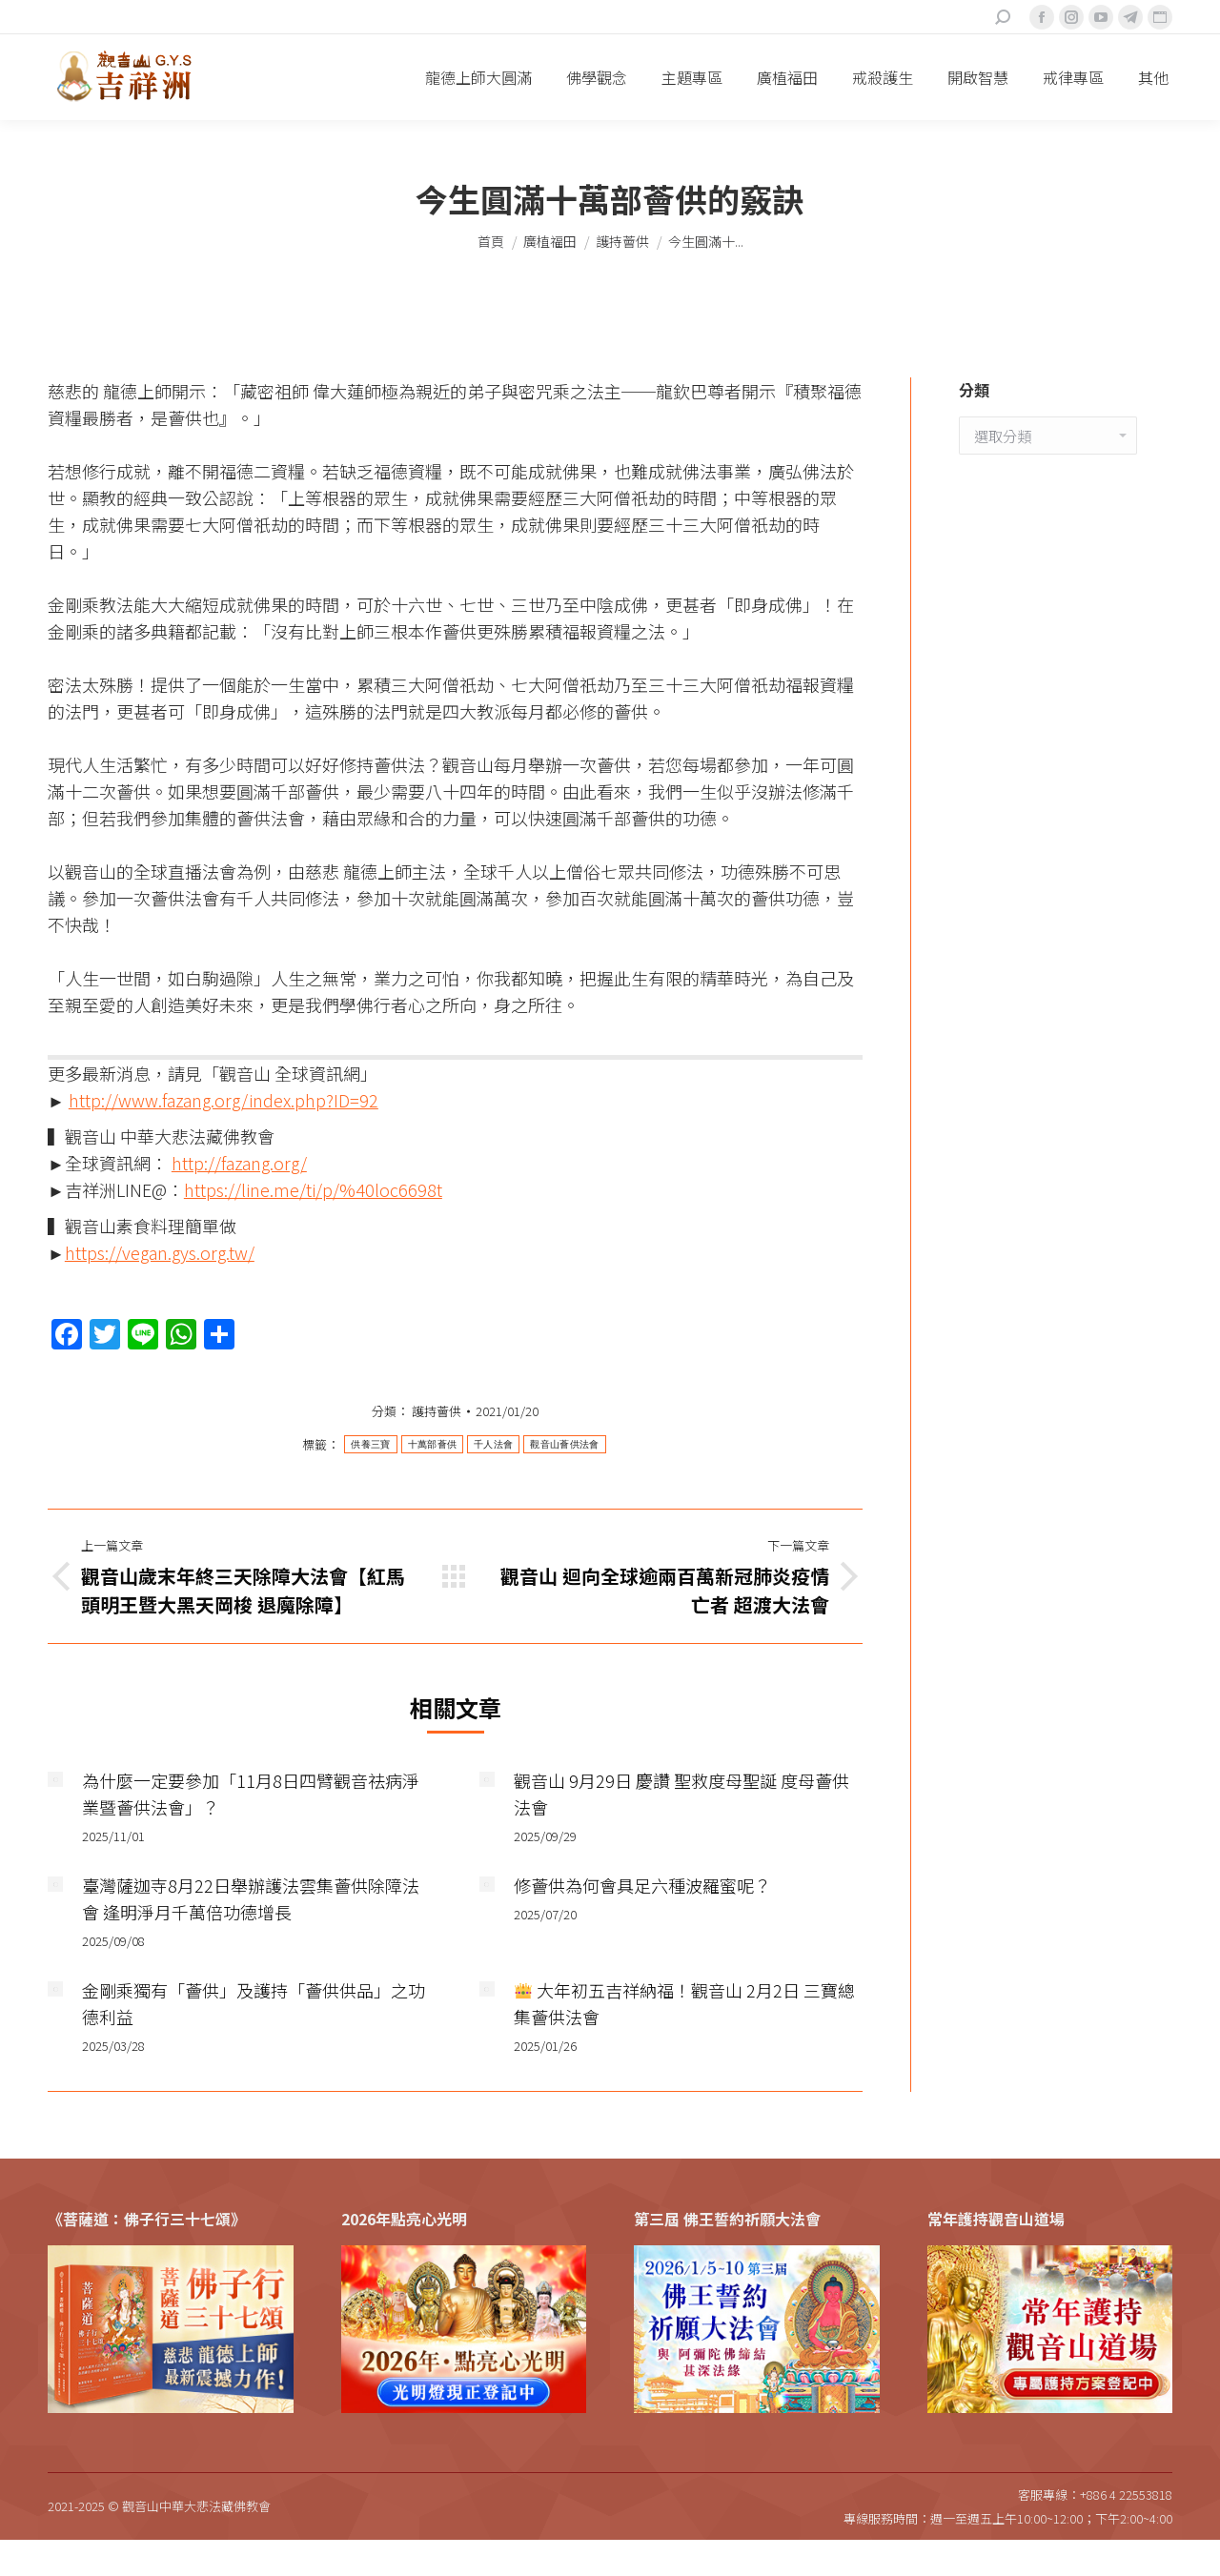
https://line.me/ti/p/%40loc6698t (313, 1189)
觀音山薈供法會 (564, 1444)
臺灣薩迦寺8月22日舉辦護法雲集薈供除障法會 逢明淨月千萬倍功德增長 (250, 1898)
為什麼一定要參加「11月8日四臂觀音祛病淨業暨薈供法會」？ (250, 1793)
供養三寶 (370, 1444)
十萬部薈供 (433, 1444)
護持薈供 (436, 1411)
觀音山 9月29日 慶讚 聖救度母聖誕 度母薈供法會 (681, 1793)
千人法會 (493, 1444)
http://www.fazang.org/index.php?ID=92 (223, 1099)
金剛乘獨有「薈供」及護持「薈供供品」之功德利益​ (253, 2003)
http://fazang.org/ (239, 1162)
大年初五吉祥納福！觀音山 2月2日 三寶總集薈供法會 (685, 2003)
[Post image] (55, 1779)
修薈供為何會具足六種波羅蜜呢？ (642, 1885)
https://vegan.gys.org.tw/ (159, 1252)
